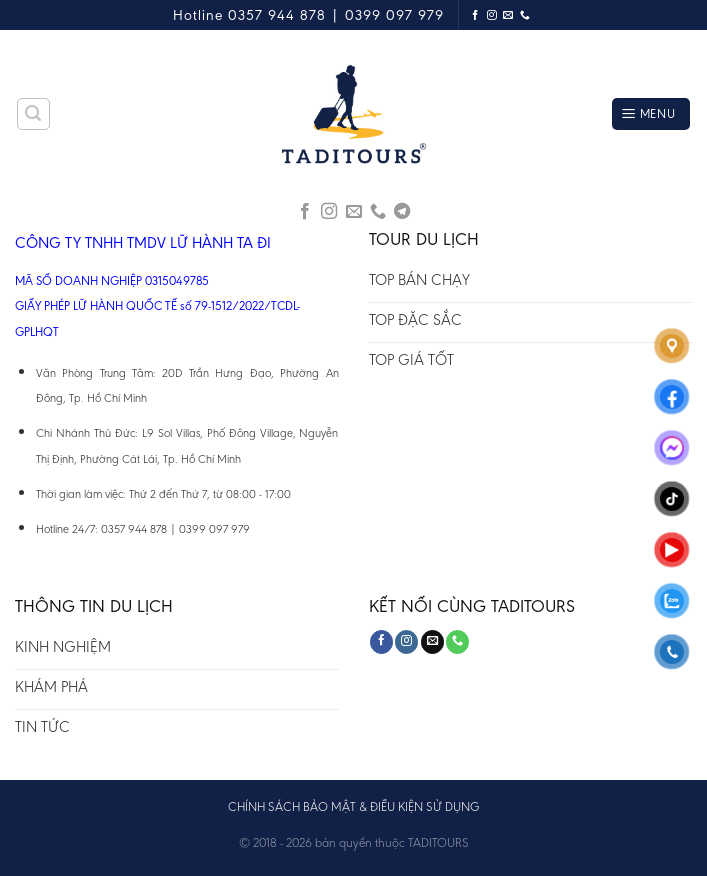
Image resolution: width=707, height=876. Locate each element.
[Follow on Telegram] (402, 212)
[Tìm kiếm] (34, 114)
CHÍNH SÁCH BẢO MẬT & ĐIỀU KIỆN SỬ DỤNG (353, 806)
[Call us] (525, 15)
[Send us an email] (508, 15)
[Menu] (651, 114)
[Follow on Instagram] (492, 15)
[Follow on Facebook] (475, 15)
